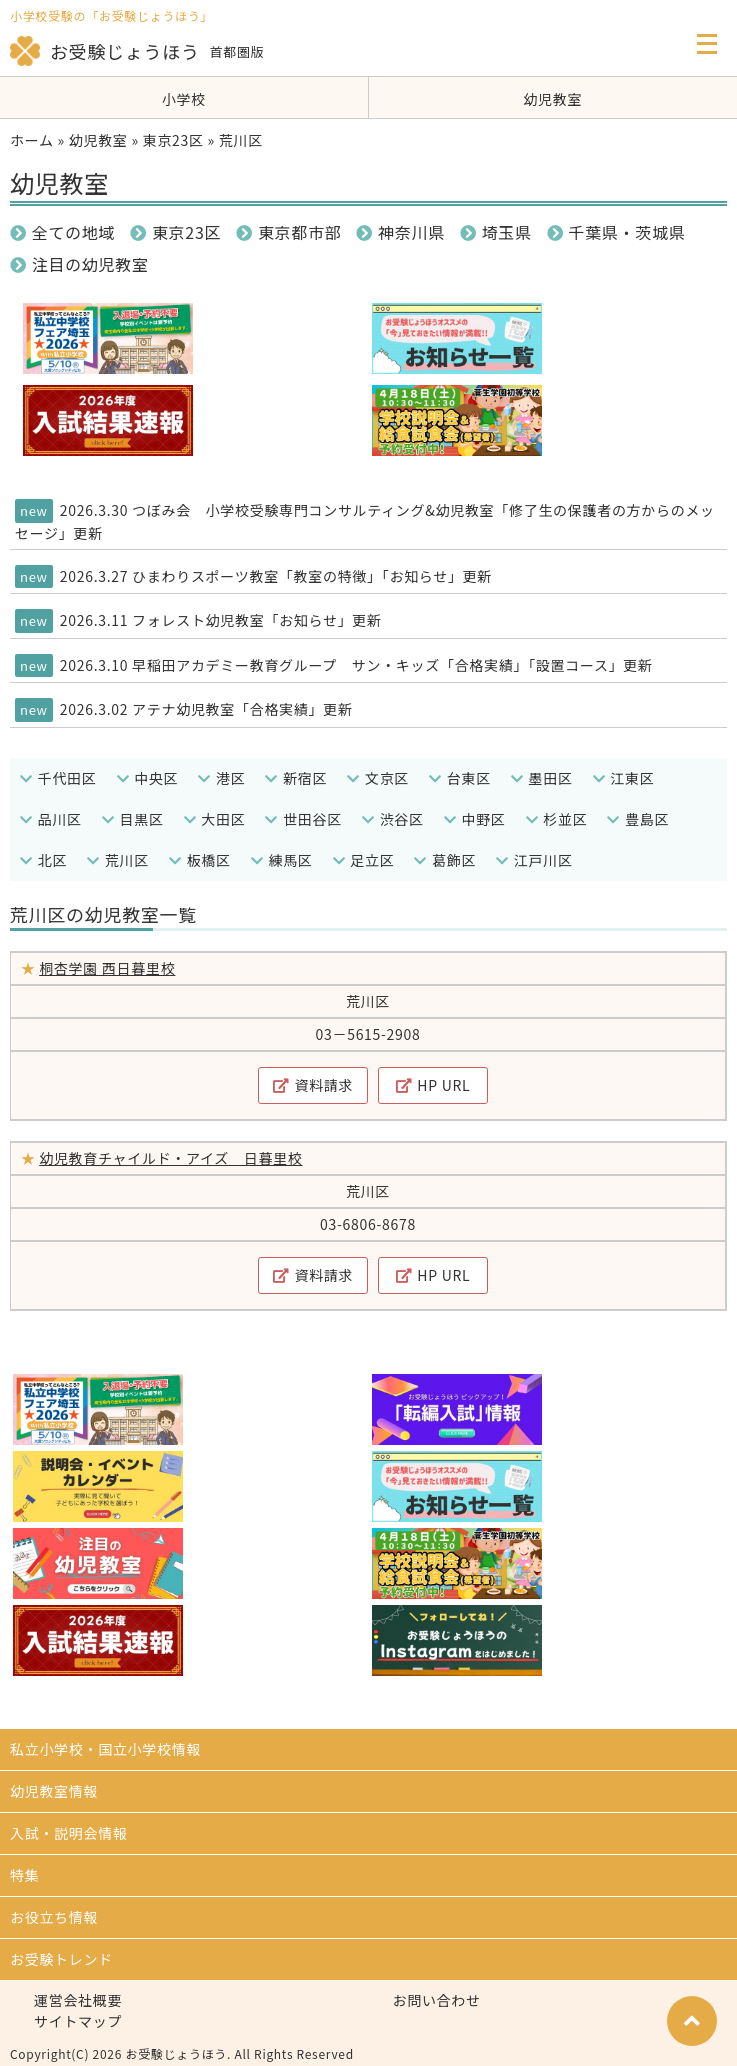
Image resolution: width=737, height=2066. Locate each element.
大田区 (215, 819)
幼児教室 (552, 99)
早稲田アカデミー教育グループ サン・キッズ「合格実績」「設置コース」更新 (392, 665)
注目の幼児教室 (79, 264)
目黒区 (133, 819)
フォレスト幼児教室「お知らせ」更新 (257, 620)
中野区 (475, 819)
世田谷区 (303, 819)
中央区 (148, 778)
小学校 (184, 99)
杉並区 (557, 819)
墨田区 (542, 778)
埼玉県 (496, 232)
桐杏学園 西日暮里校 (107, 968)
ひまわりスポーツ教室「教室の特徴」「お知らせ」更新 (312, 576)
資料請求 (313, 1085)
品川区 (51, 819)
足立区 (364, 860)
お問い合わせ (437, 2000)
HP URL (433, 1085)
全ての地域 (62, 232)
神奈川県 (400, 232)
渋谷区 (393, 819)
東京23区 (173, 140)
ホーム (32, 140)
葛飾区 (445, 860)
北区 (43, 860)
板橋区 (200, 860)
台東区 (460, 778)
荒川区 (118, 860)
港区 (221, 778)
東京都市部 (288, 232)
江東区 (624, 778)
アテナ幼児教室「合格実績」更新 (242, 709)
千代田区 (58, 778)
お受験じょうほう (105, 51)
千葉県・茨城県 (616, 232)
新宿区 (296, 778)
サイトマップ (78, 2021)
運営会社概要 (78, 2000)
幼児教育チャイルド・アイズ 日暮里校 (170, 1158)
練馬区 (282, 860)
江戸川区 (534, 860)
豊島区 (638, 819)
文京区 (378, 778)
